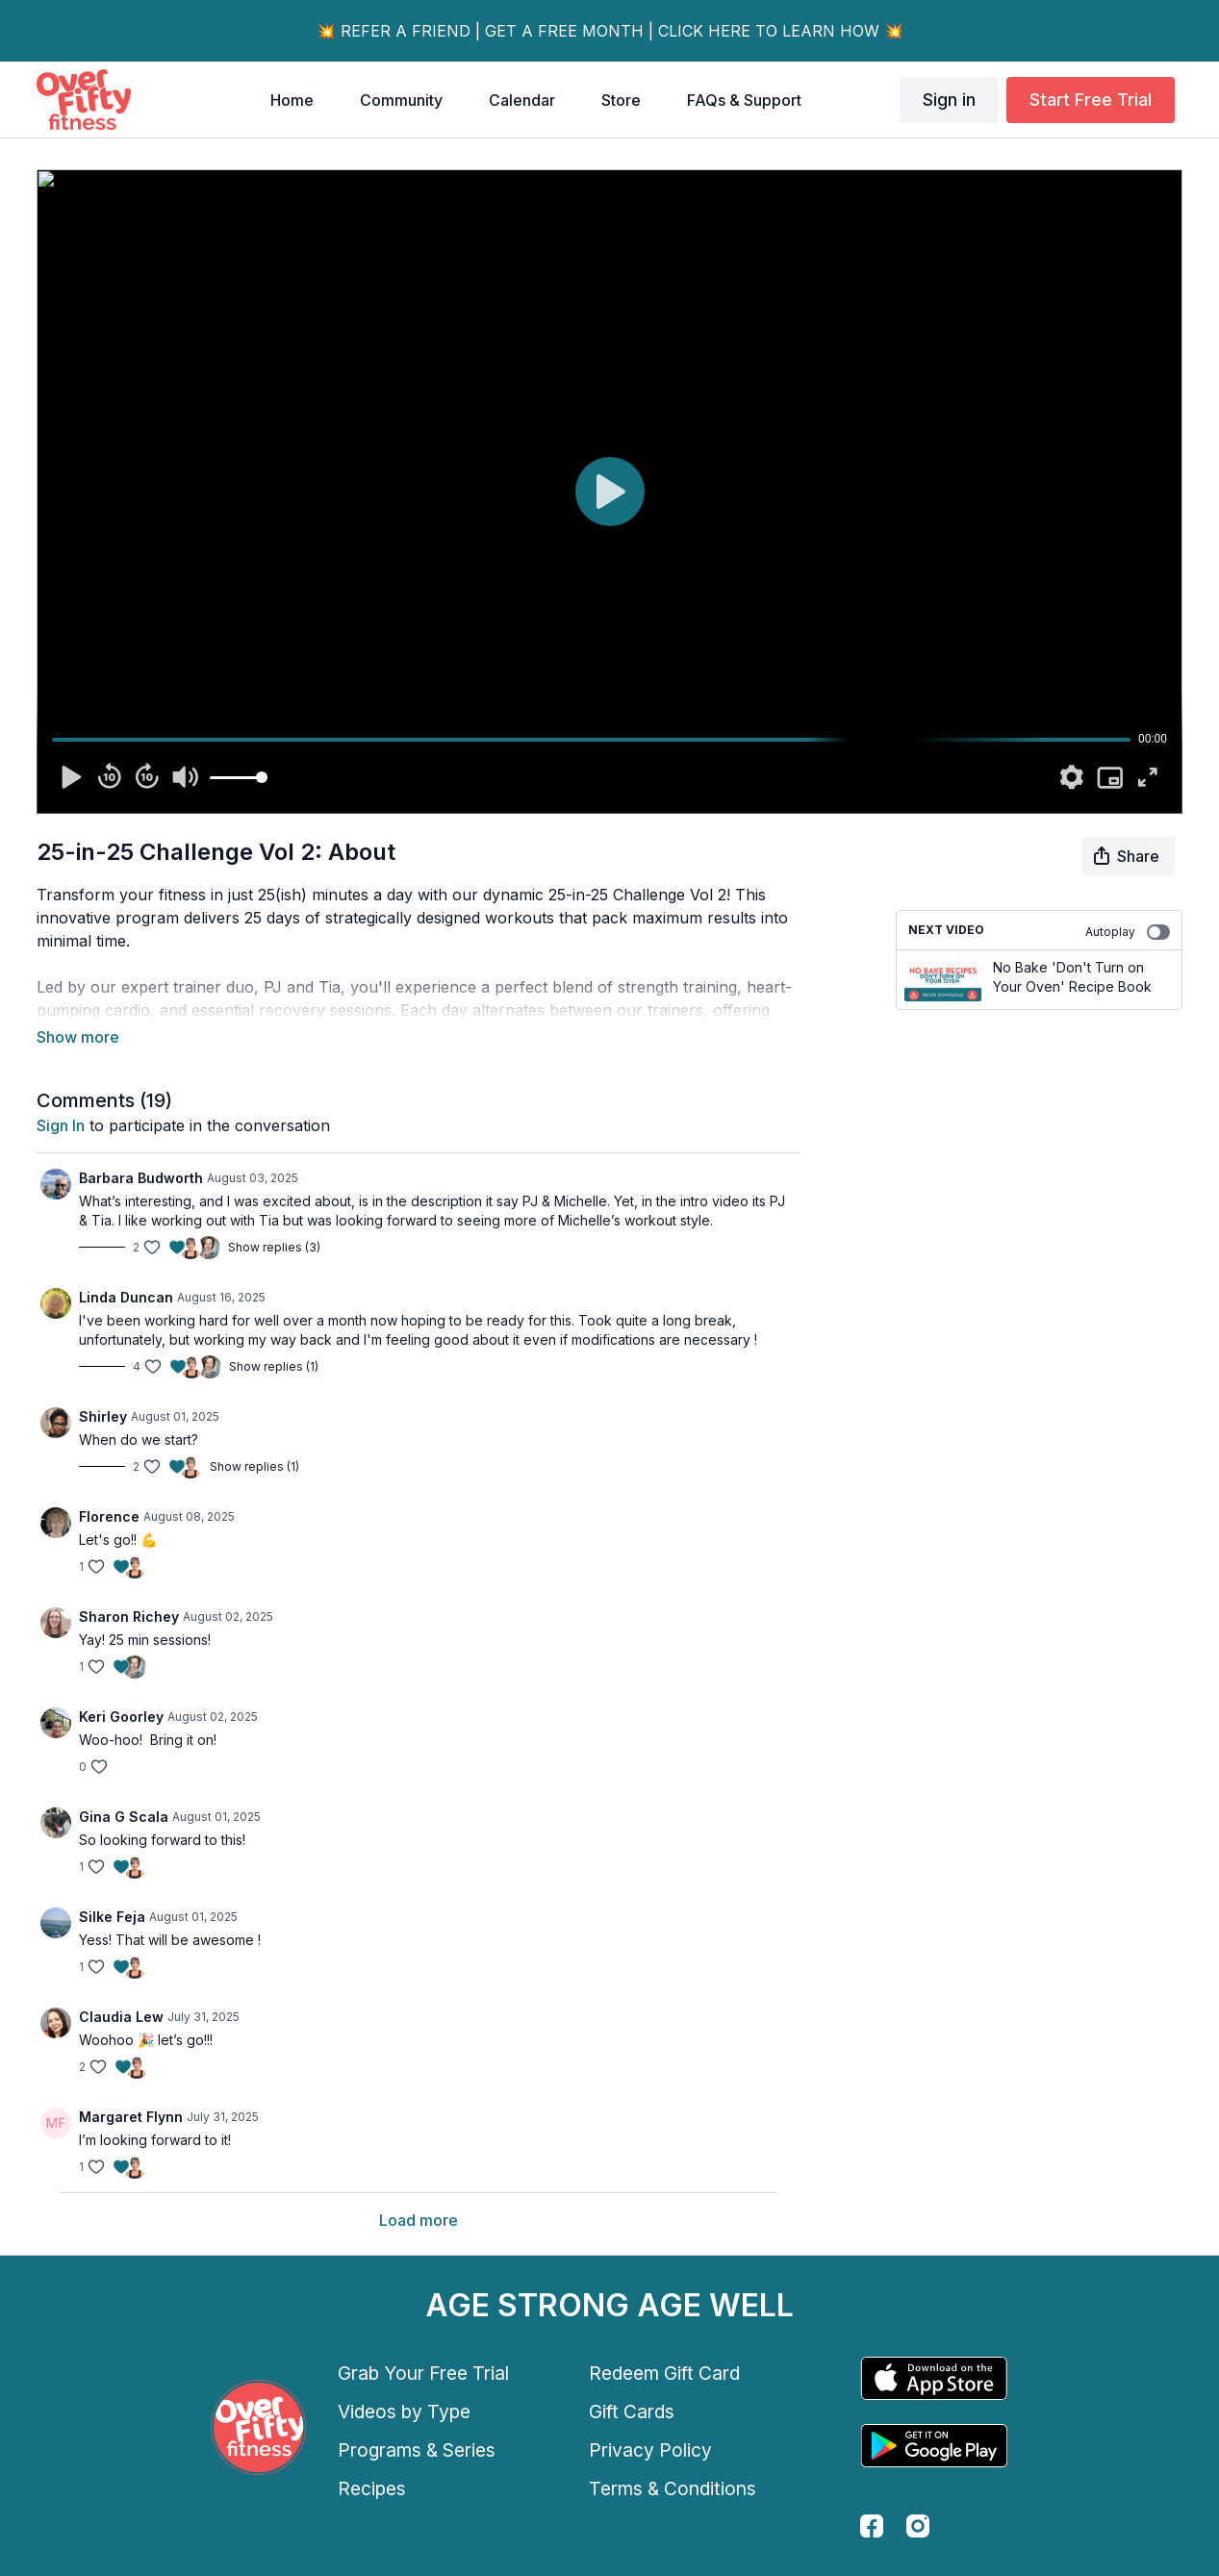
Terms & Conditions (672, 2488)
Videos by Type (404, 2411)
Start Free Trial (1090, 99)
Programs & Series (416, 2450)
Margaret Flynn (131, 2117)
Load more (418, 2220)
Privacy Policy (650, 2450)
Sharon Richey (129, 1616)
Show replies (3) (274, 1247)
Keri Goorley (121, 1716)
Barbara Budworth (141, 1178)
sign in (61, 1125)
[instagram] (917, 2526)
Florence (109, 1516)
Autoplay (1127, 932)
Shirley (103, 1416)
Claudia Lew (121, 2016)
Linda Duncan (126, 1297)
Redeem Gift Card (664, 2373)
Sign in (949, 99)
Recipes (372, 2488)
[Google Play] (934, 2445)
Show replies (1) (273, 1366)
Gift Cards (631, 2411)
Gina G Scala (123, 1816)
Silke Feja (112, 1916)
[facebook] (871, 2526)
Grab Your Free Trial (423, 2373)
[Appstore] (934, 2378)
